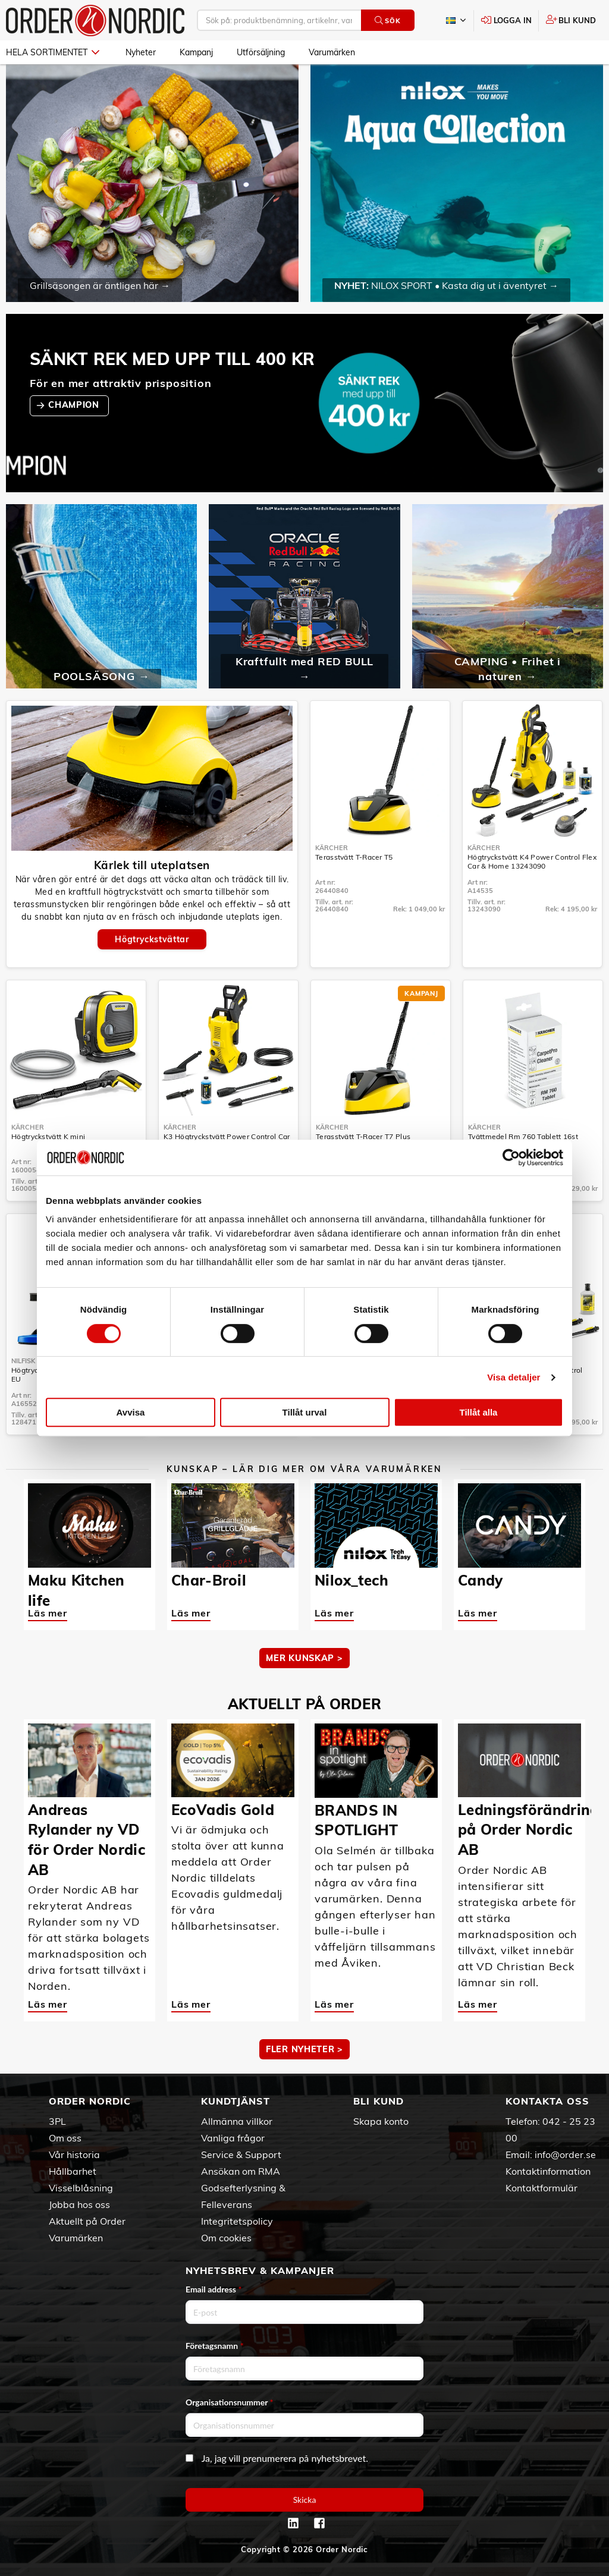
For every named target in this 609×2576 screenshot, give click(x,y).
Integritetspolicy (237, 2221)
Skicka (304, 2500)
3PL (57, 2121)
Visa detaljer (513, 1377)
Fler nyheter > (304, 2049)
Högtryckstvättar (152, 939)
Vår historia (74, 2154)
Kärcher (331, 848)
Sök (387, 20)
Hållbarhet (72, 2171)
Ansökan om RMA (240, 2171)
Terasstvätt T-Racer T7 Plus (363, 1136)
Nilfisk (23, 1361)
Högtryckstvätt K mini (48, 1136)
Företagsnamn (215, 2346)
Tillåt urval (304, 1412)
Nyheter (140, 52)
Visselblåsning (81, 2188)
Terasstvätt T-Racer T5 (354, 857)
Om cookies (226, 2238)
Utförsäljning (261, 52)
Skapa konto (381, 2121)
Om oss (65, 2138)
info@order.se (565, 2154)
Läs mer (47, 1613)
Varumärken (332, 52)
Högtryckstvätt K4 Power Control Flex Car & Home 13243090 (532, 861)
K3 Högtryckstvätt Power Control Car (227, 1136)
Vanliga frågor (233, 2138)
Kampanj (196, 52)
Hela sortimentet (52, 52)
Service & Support (241, 2154)
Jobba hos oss (79, 2204)
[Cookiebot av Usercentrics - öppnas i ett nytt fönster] (511, 1157)
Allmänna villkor (236, 2121)
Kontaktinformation (548, 2171)
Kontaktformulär (541, 2188)
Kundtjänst (235, 2101)
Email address (213, 2289)
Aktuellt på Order (87, 2221)
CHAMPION (75, 405)
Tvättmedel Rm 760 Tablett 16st (523, 1136)
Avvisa (131, 1412)
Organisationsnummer (230, 2402)
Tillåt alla (479, 1412)
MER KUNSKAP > (304, 1658)
